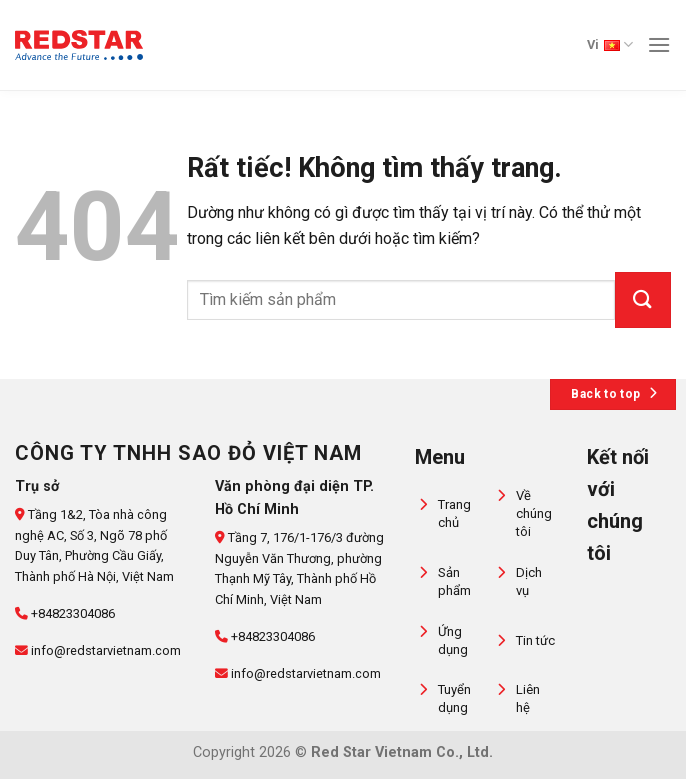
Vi (610, 44)
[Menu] (659, 44)
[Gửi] (643, 300)
